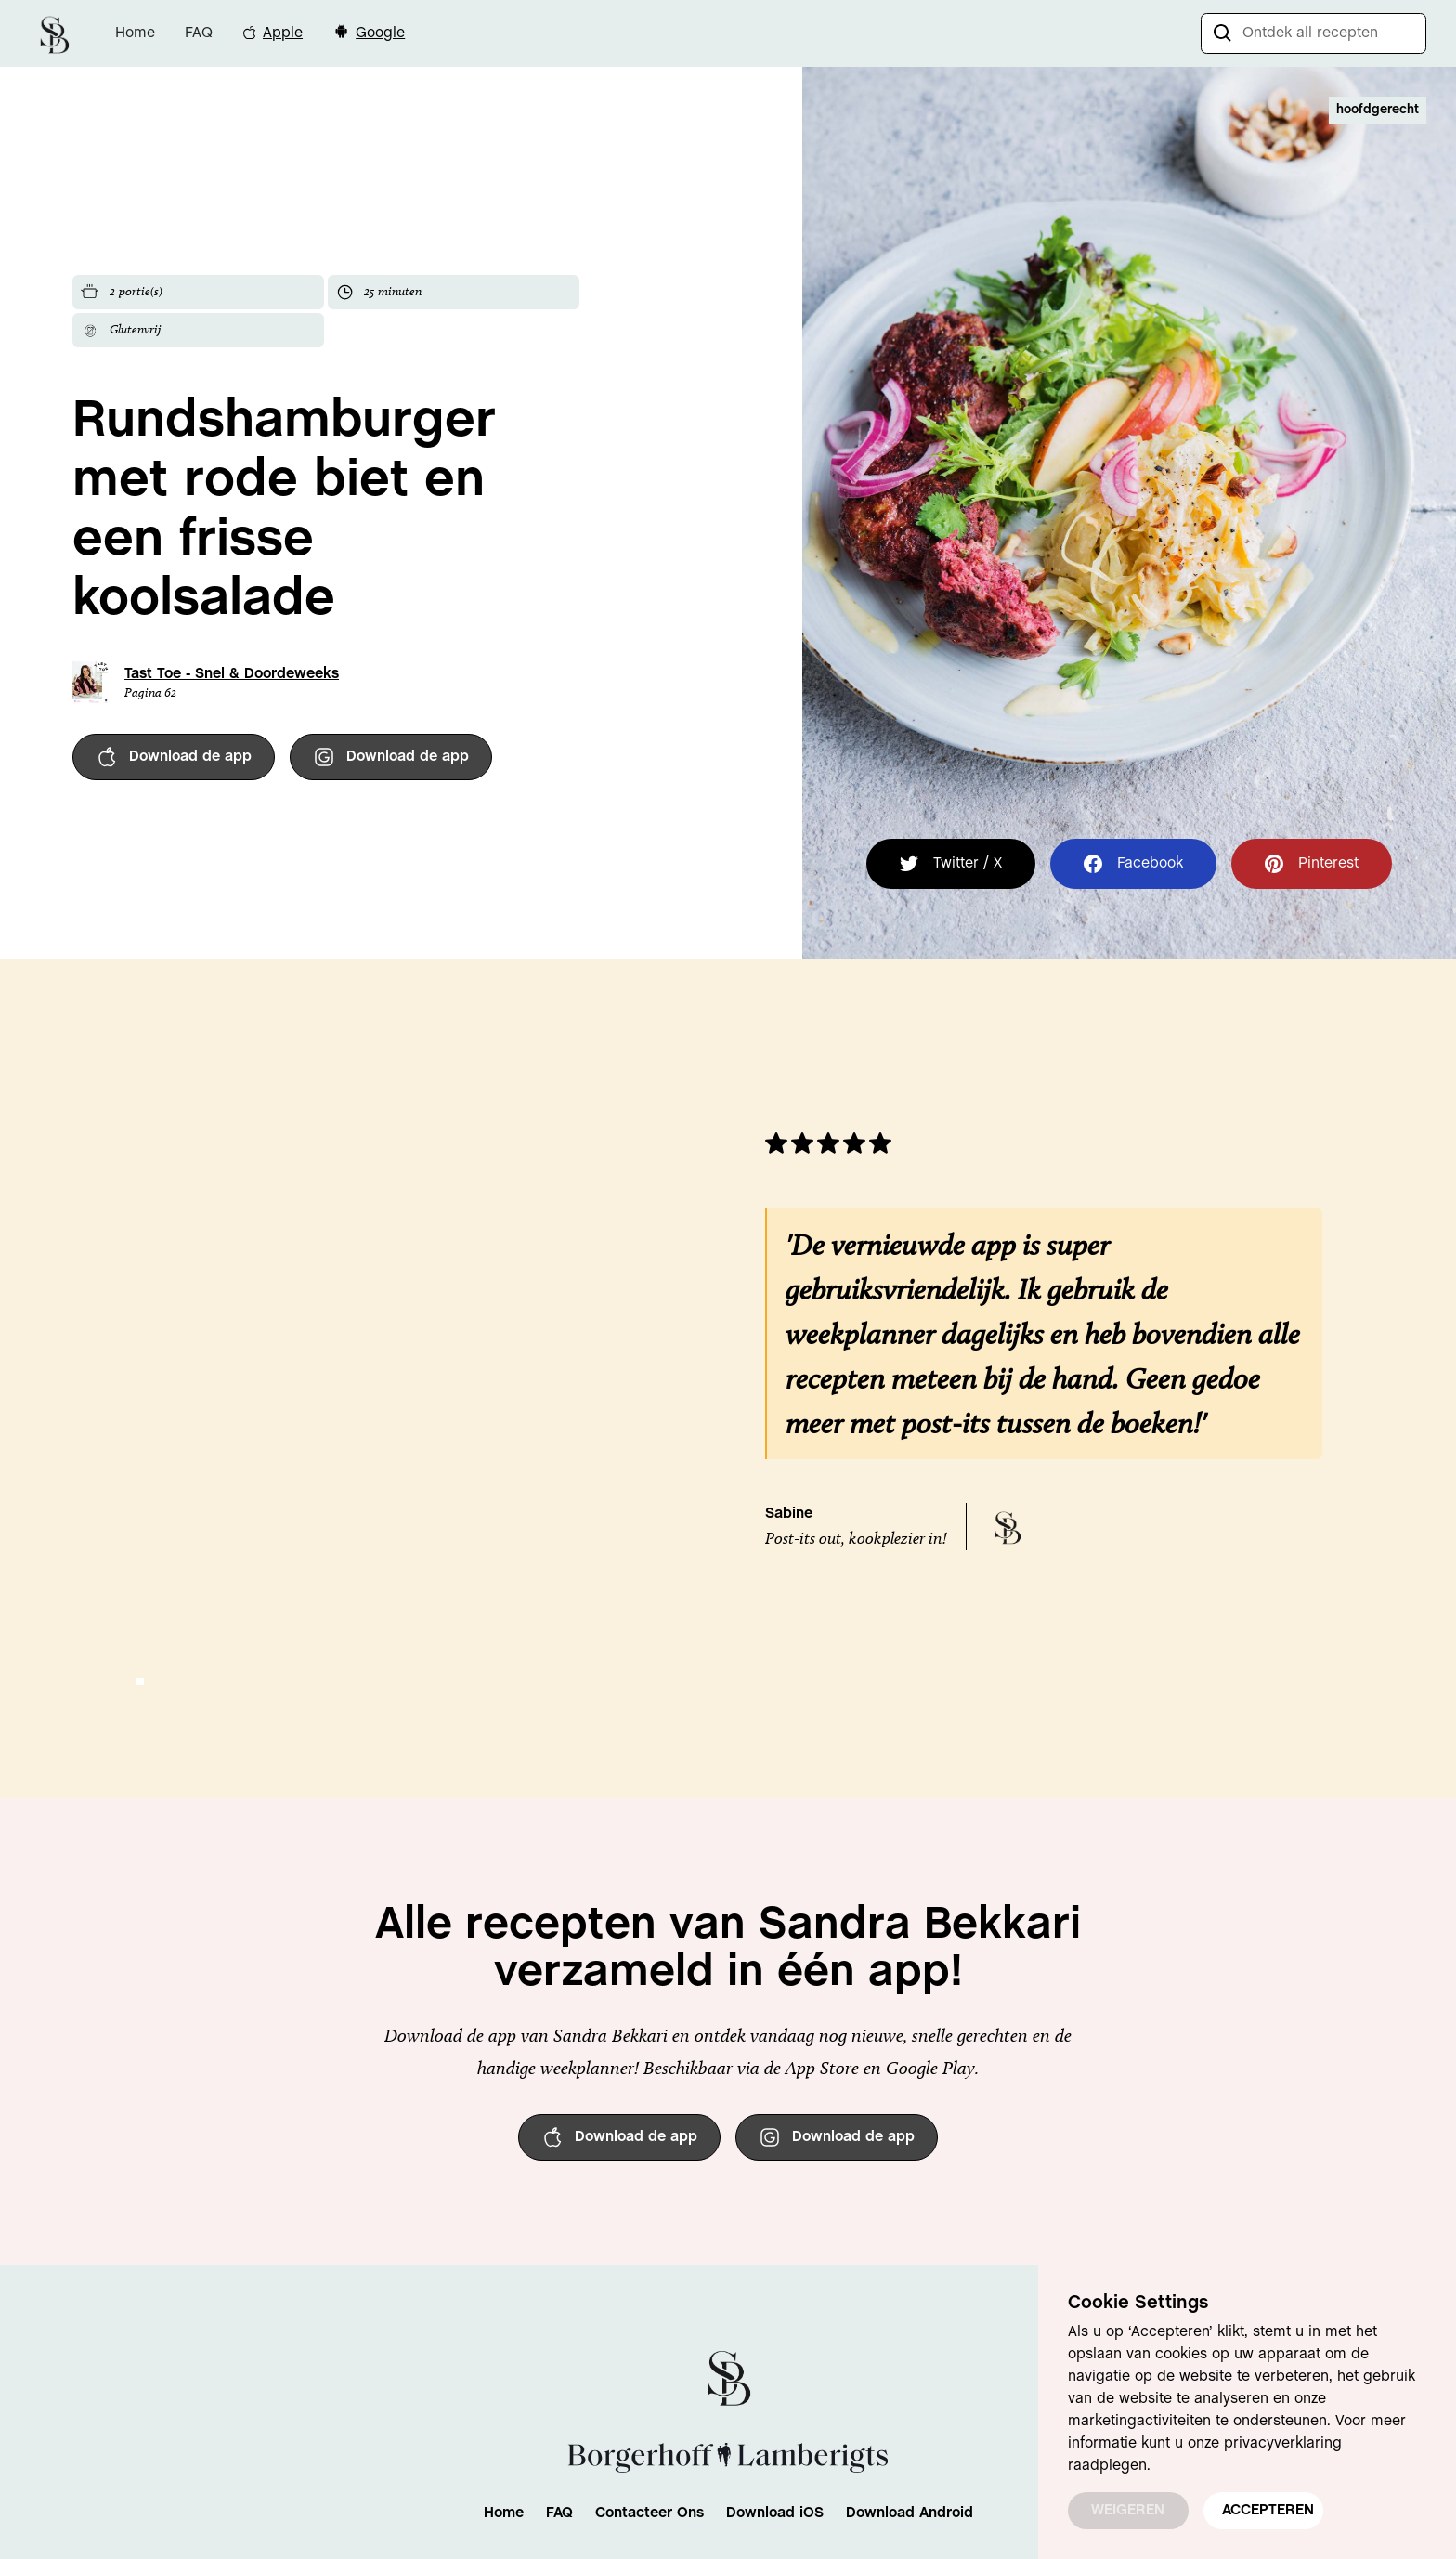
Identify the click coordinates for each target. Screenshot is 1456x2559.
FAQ (199, 33)
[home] (54, 33)
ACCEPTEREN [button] (1268, 2510)
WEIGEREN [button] (1127, 2510)
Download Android (909, 2513)
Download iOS (775, 2513)
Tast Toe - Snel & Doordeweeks (231, 674)
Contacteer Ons (649, 2513)
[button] (140, 1681)
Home (135, 33)
